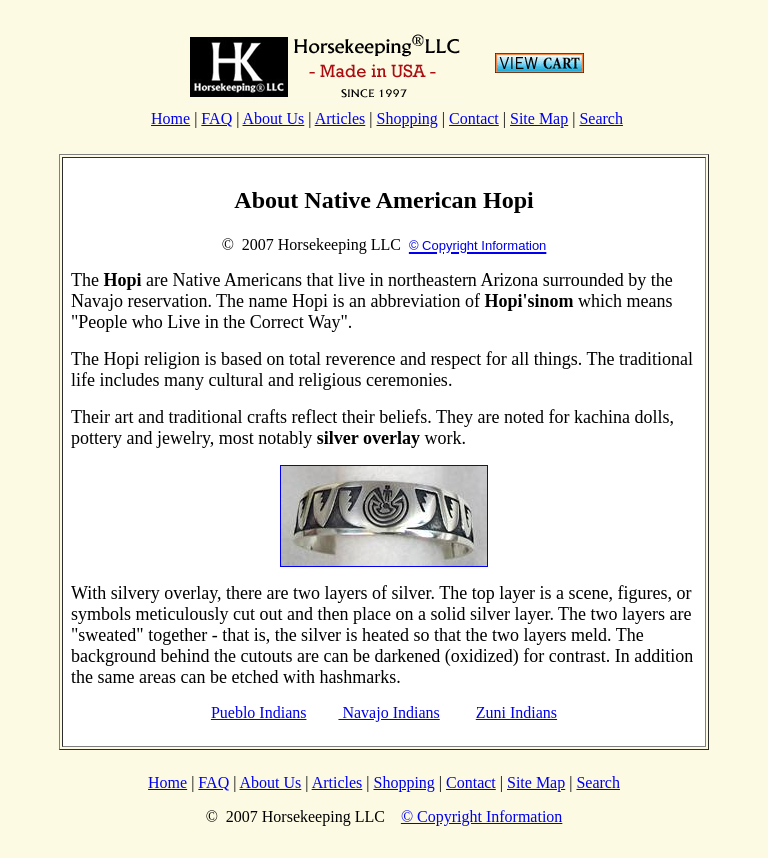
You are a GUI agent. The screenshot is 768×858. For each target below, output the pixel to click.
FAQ (216, 118)
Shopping (406, 118)
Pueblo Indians (259, 712)
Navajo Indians (388, 712)
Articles (340, 118)
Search (601, 118)
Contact (474, 118)
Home (170, 118)
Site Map (539, 118)
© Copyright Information (481, 816)
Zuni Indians (516, 712)
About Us (274, 118)
